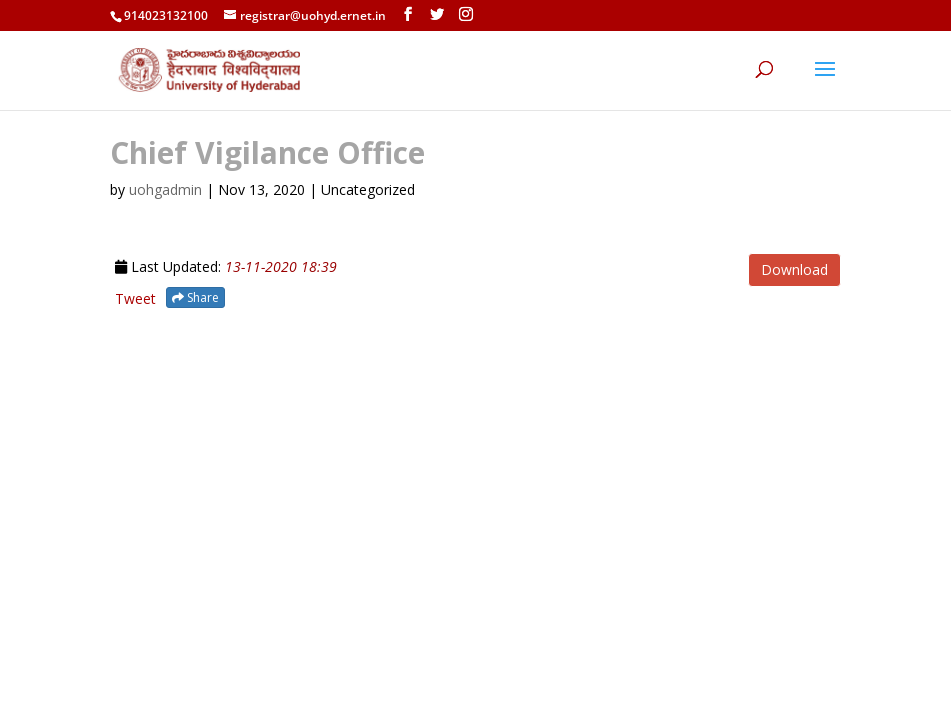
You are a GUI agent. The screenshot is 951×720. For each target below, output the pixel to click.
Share (195, 297)
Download (794, 269)
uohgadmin (165, 189)
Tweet (135, 298)
